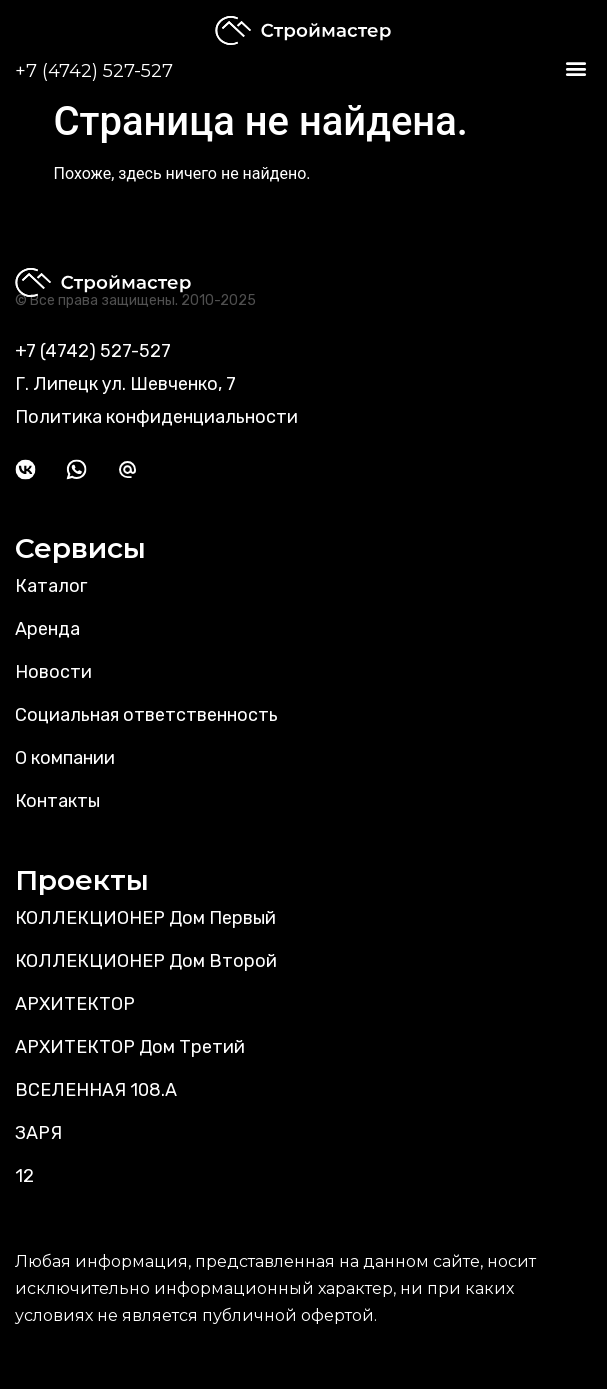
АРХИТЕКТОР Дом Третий (130, 1047)
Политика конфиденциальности (156, 417)
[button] (575, 68)
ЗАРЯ (38, 1133)
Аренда (47, 629)
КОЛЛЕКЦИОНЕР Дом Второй (146, 961)
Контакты (57, 801)
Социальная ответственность (146, 715)
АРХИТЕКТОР (75, 1004)
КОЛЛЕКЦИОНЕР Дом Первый (145, 918)
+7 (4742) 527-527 (94, 71)
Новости (53, 672)
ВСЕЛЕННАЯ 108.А (96, 1090)
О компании (65, 758)
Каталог (51, 586)
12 (24, 1176)
